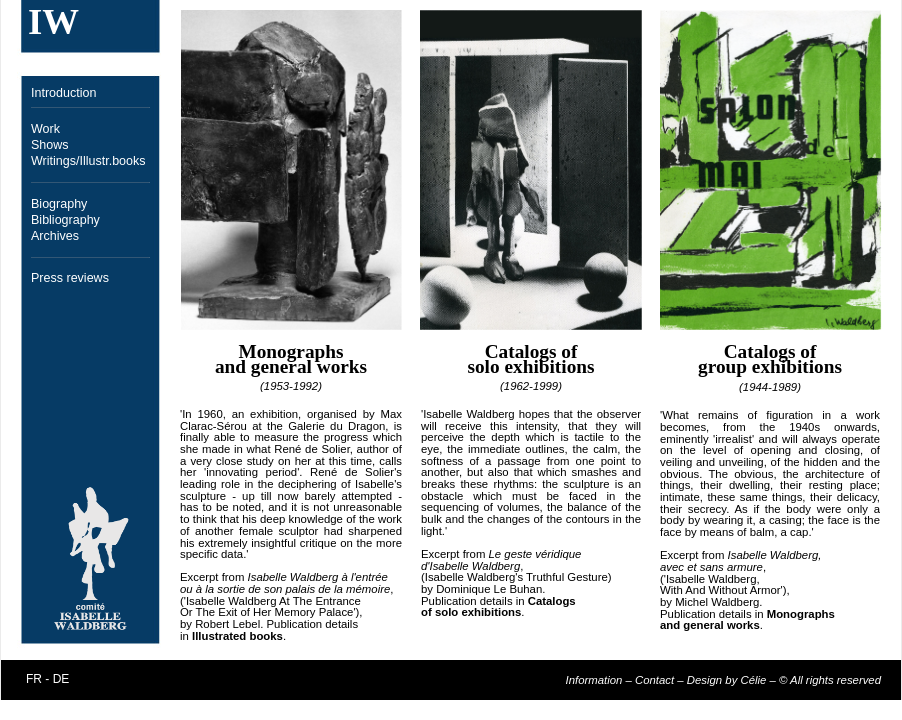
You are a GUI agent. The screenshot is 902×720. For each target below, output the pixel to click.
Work (45, 129)
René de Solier (312, 449)
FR (34, 679)
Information (594, 680)
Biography (59, 204)
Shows (50, 145)
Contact (654, 680)
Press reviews (70, 278)
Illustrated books (237, 636)
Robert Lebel (227, 624)
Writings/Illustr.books (88, 161)
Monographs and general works (291, 359)
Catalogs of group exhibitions (770, 359)
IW (53, 21)
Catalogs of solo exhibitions (530, 359)
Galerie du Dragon (336, 426)
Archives (55, 236)
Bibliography (65, 220)
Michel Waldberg (717, 602)
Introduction (63, 93)
